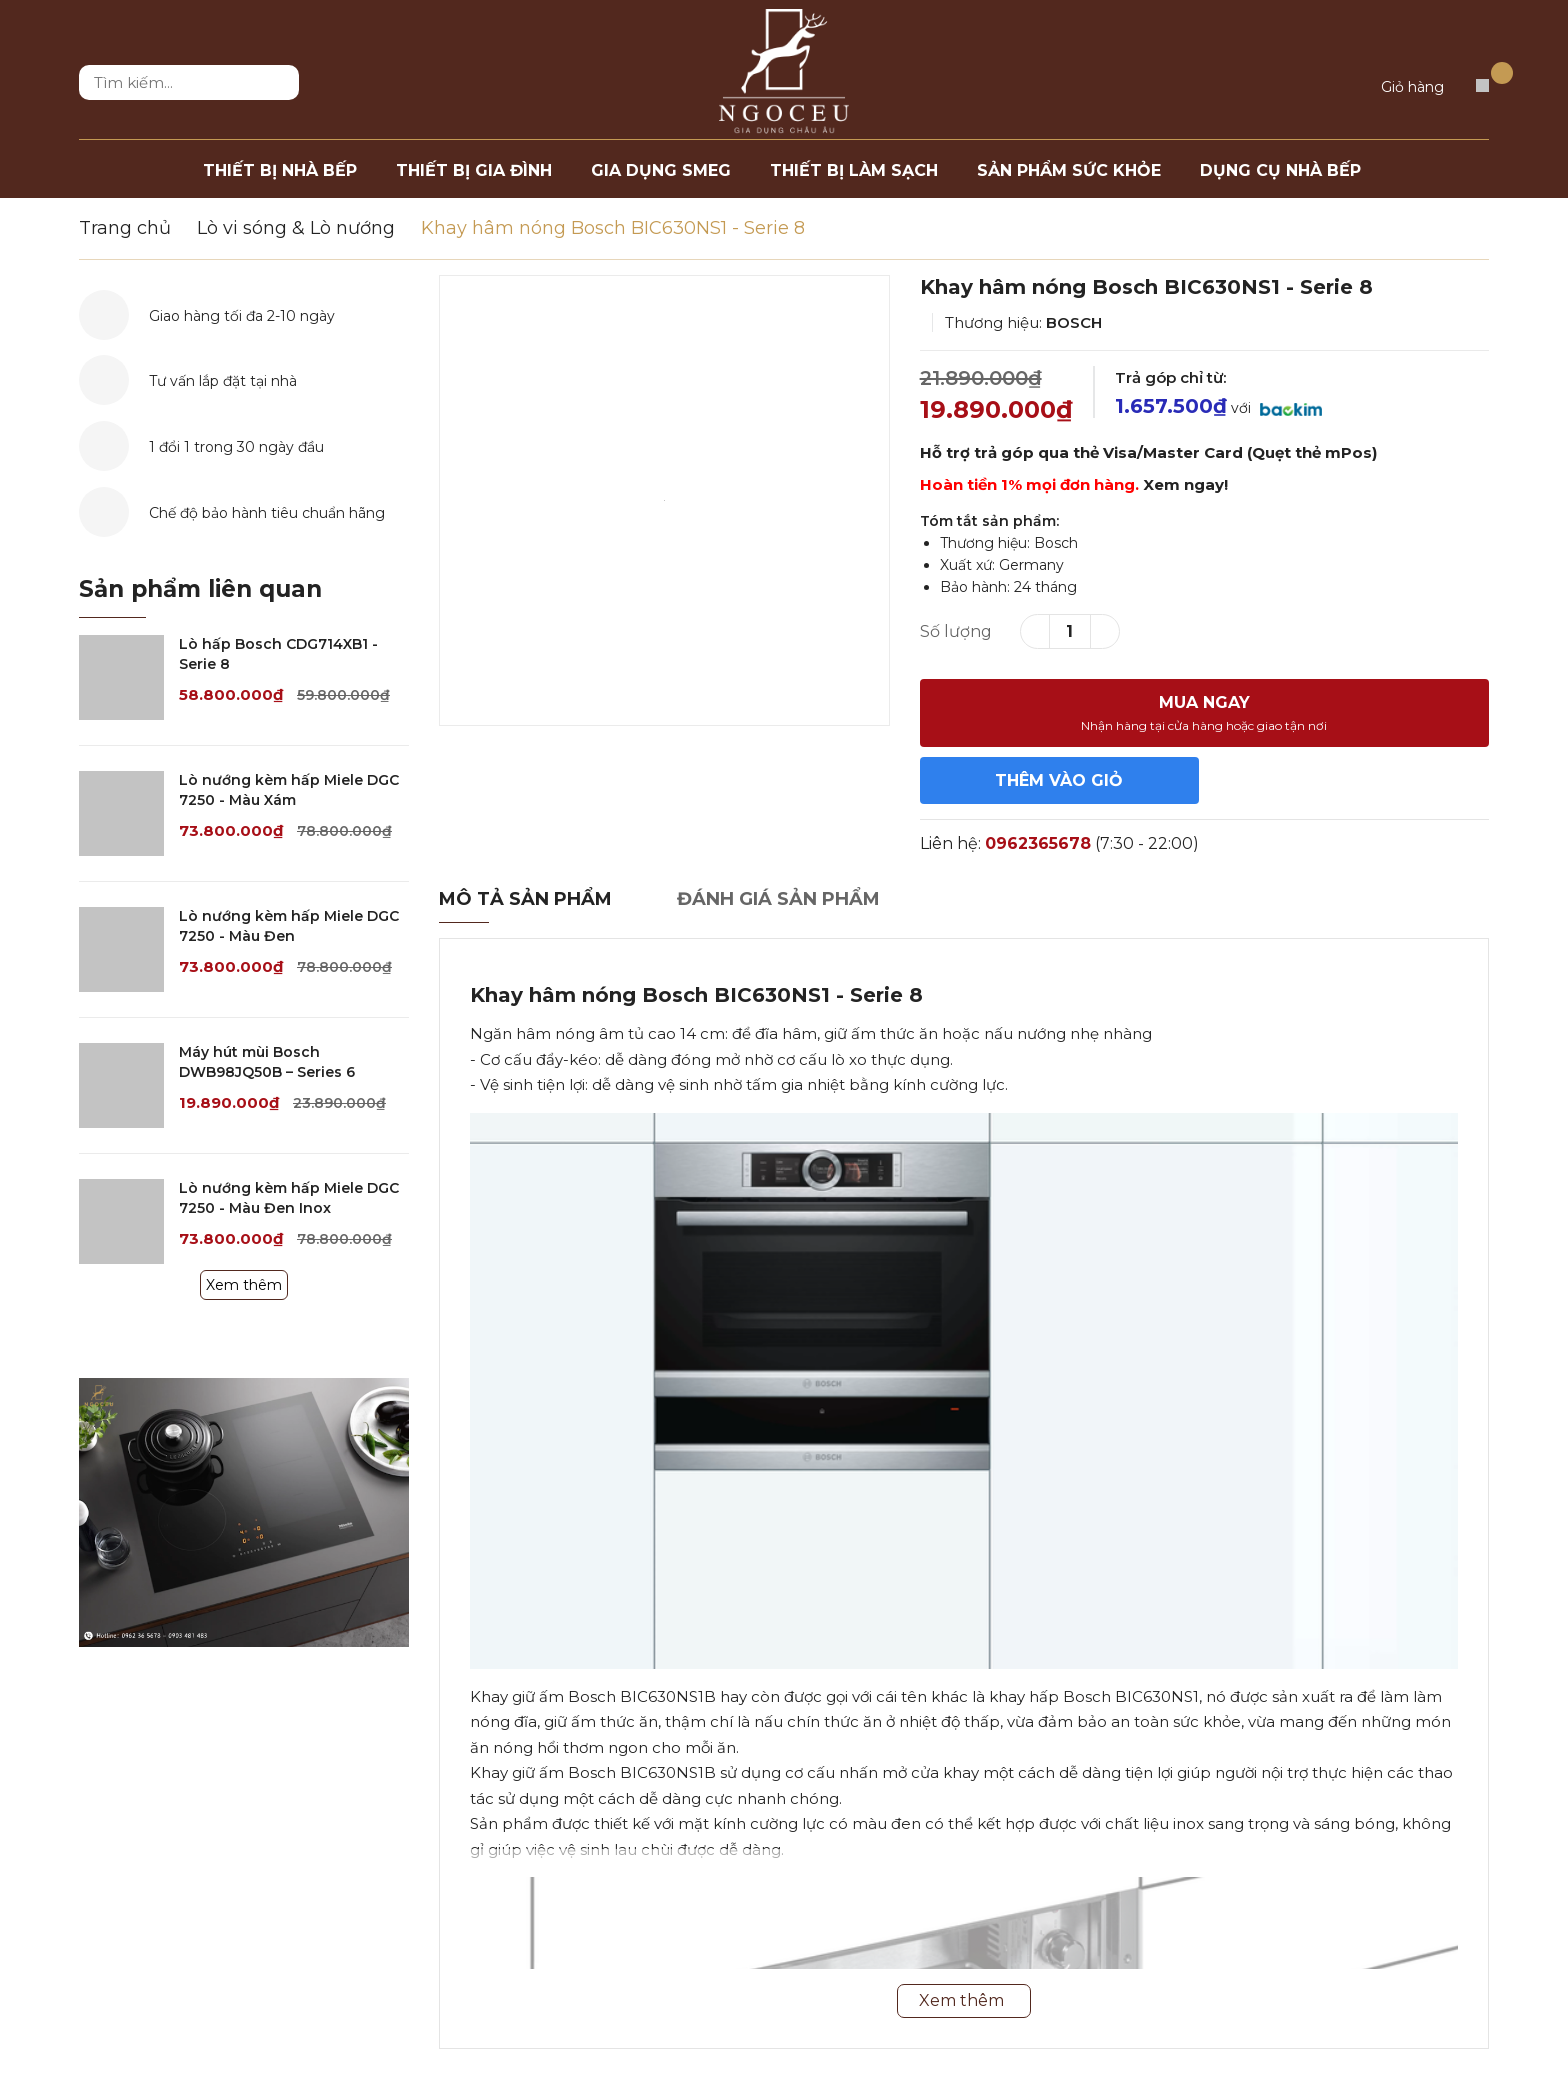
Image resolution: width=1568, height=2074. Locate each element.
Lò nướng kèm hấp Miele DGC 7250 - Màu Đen (289, 926)
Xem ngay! (1185, 484)
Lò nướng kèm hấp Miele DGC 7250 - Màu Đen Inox (289, 1198)
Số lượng (956, 631)
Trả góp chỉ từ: (1170, 377)
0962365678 (1038, 843)
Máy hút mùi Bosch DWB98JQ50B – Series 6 (267, 1062)
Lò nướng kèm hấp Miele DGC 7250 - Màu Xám (289, 790)
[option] (664, 500)
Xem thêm (244, 1285)
